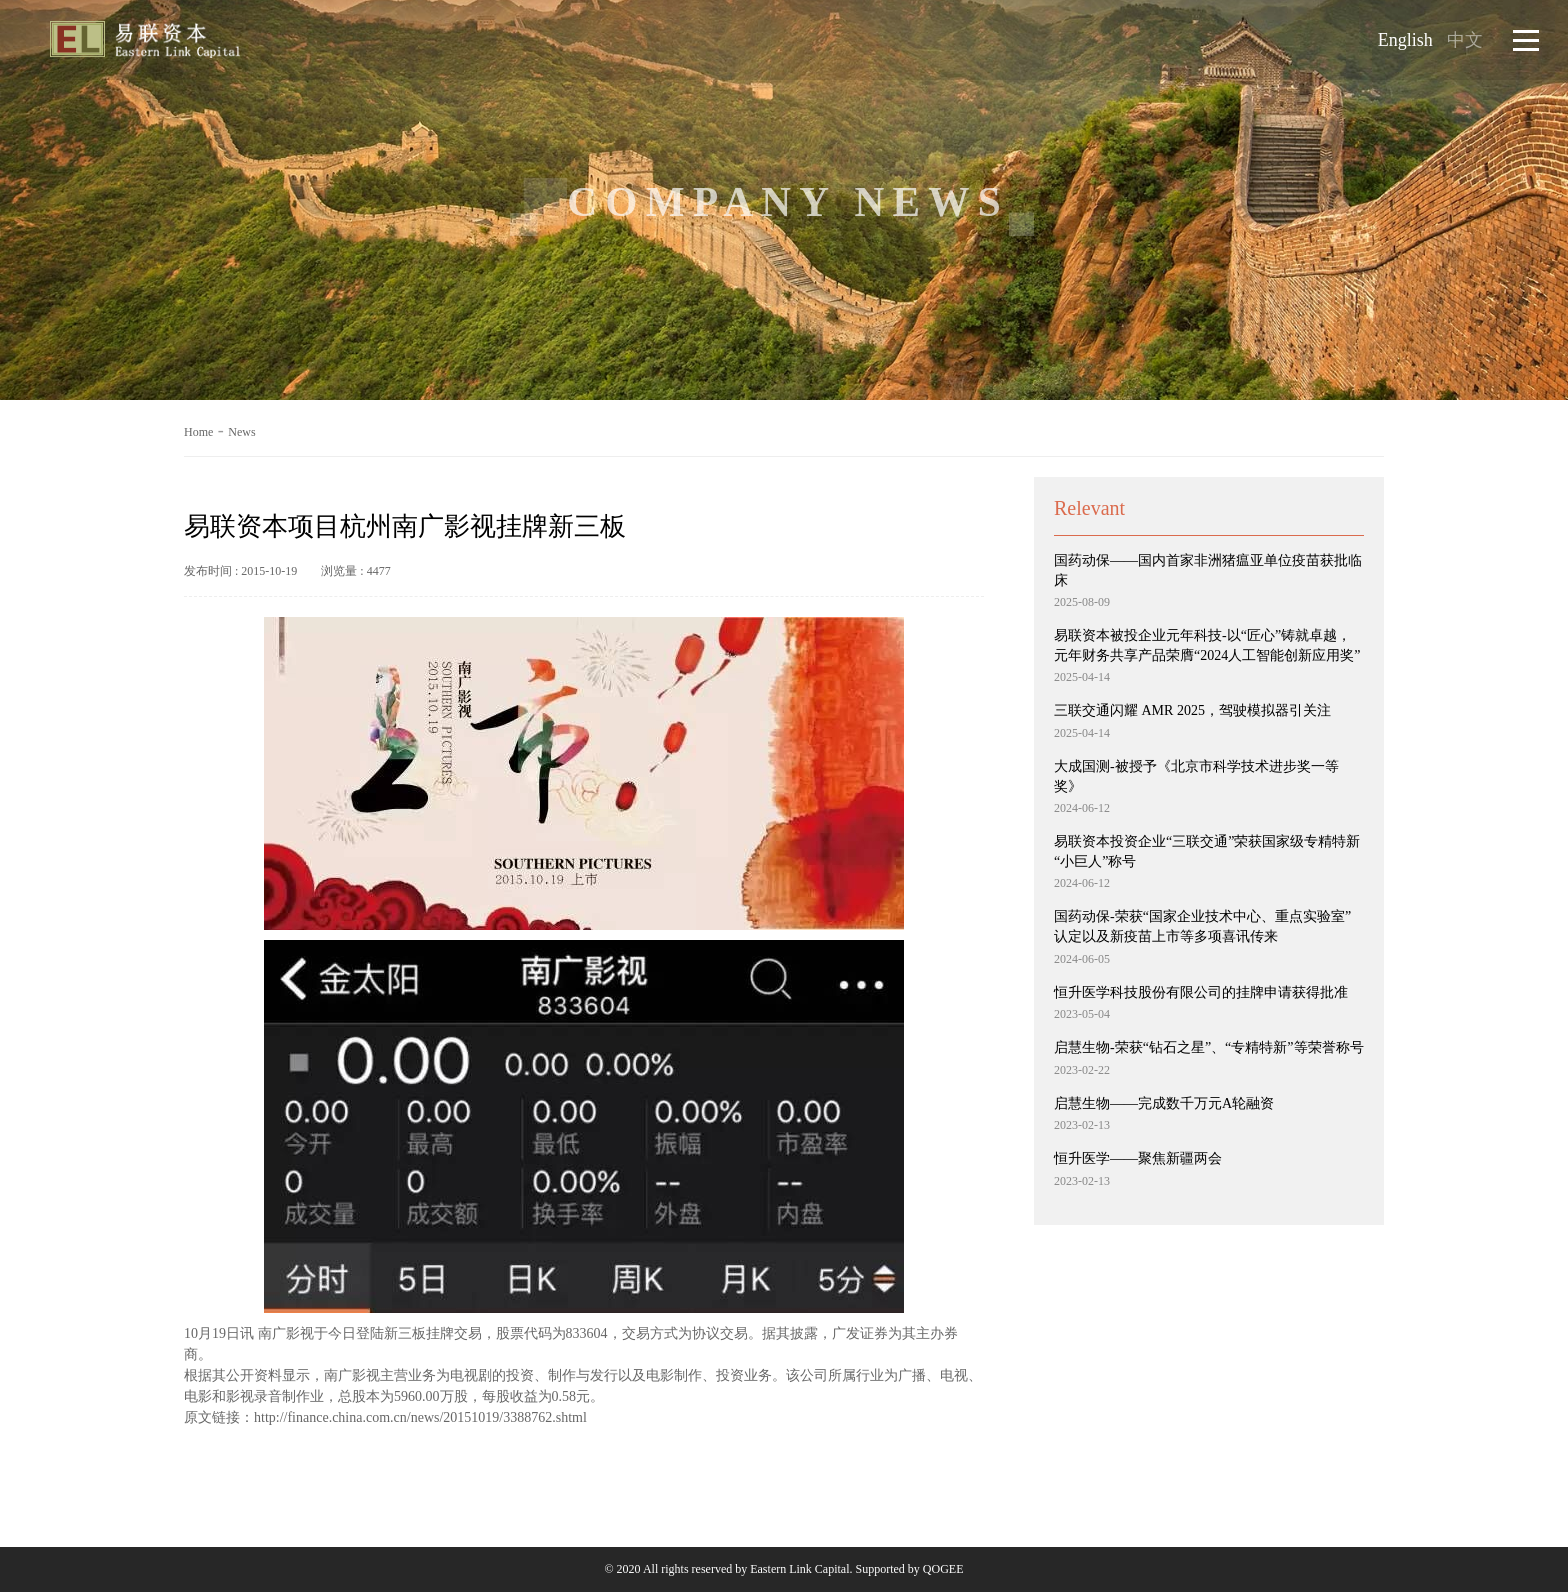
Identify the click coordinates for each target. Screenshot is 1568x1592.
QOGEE (943, 1569)
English (1405, 40)
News (241, 432)
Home (198, 432)
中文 (1465, 40)
